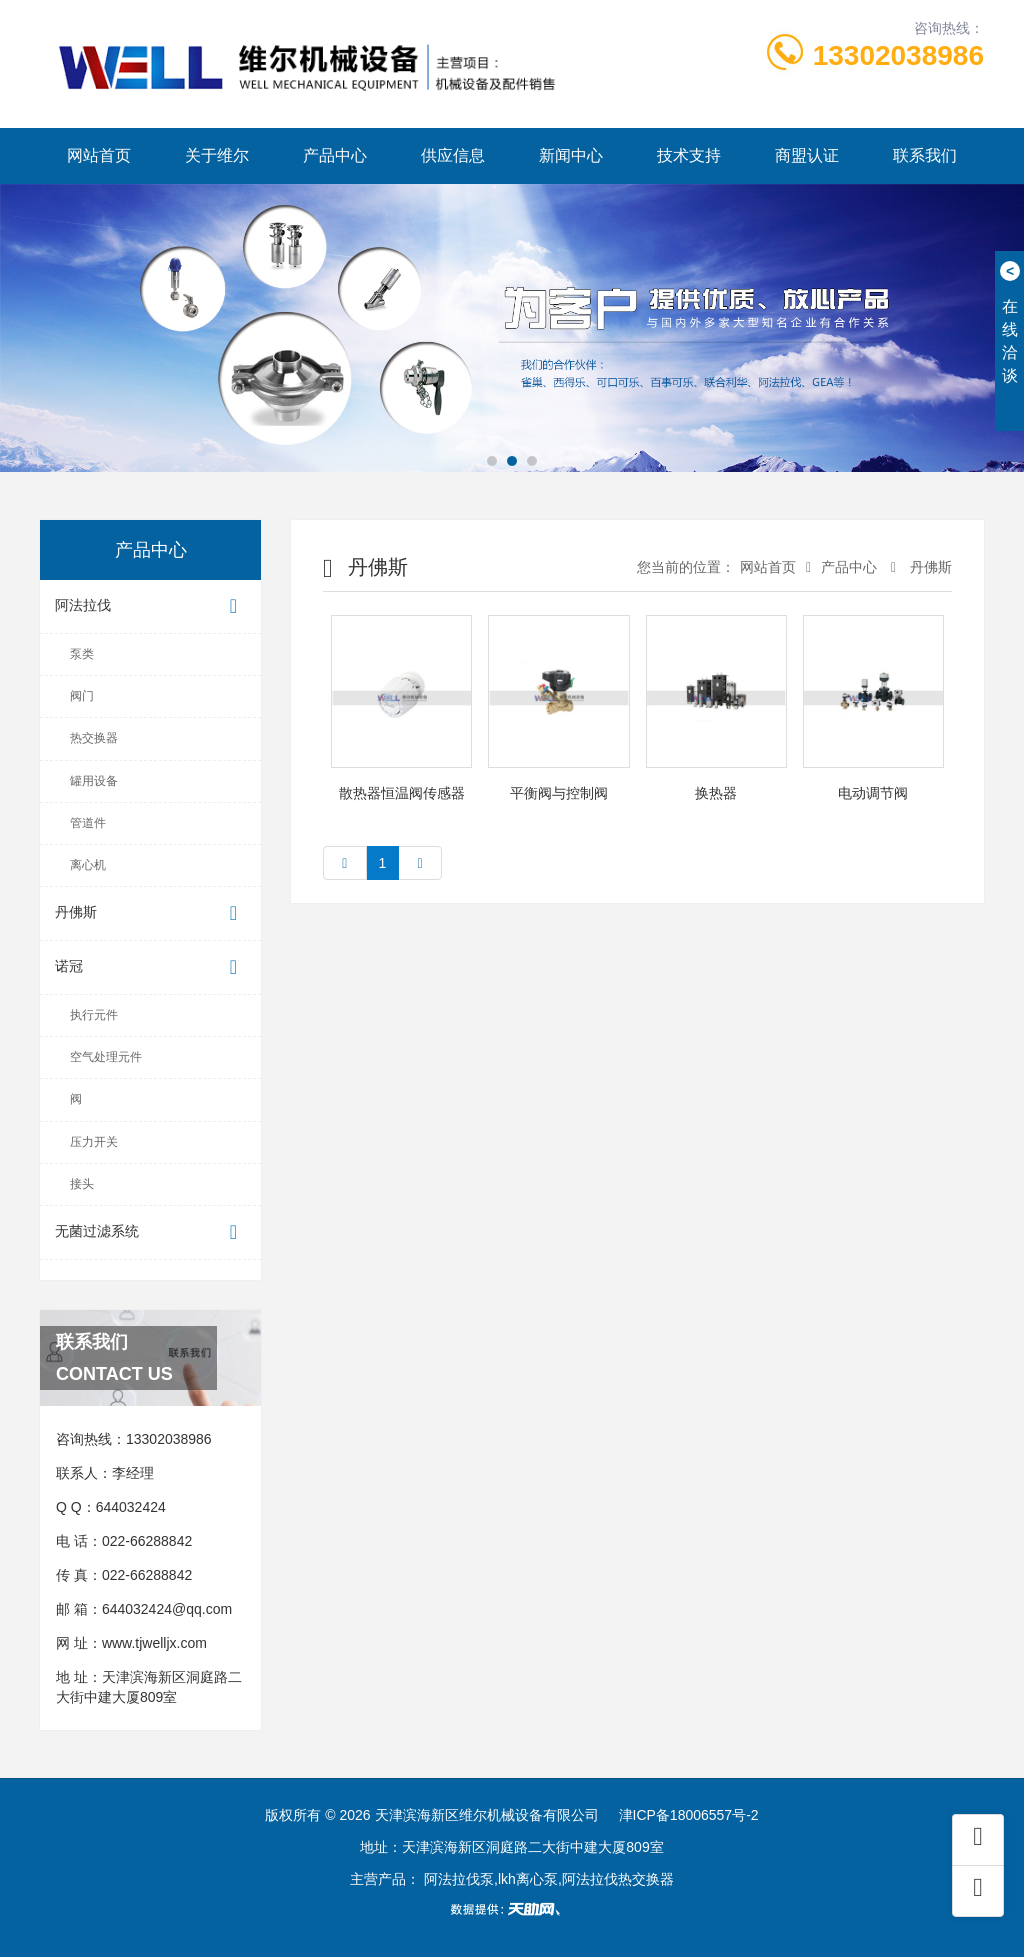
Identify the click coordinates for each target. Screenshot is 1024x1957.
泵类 (82, 654)
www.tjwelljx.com (154, 1643)
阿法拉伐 (150, 606)
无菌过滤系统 (150, 1232)
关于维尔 (217, 155)
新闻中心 (571, 155)
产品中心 (335, 155)
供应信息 (453, 155)
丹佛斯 (150, 913)
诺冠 (150, 967)
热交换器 (94, 738)
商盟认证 (807, 155)
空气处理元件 (106, 1057)
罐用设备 (94, 781)
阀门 (82, 696)
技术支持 (689, 155)
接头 (82, 1184)
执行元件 (94, 1015)
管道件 (88, 823)
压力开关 (94, 1142)
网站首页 (99, 155)
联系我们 (925, 155)
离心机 (88, 865)
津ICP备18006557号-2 (689, 1815)
